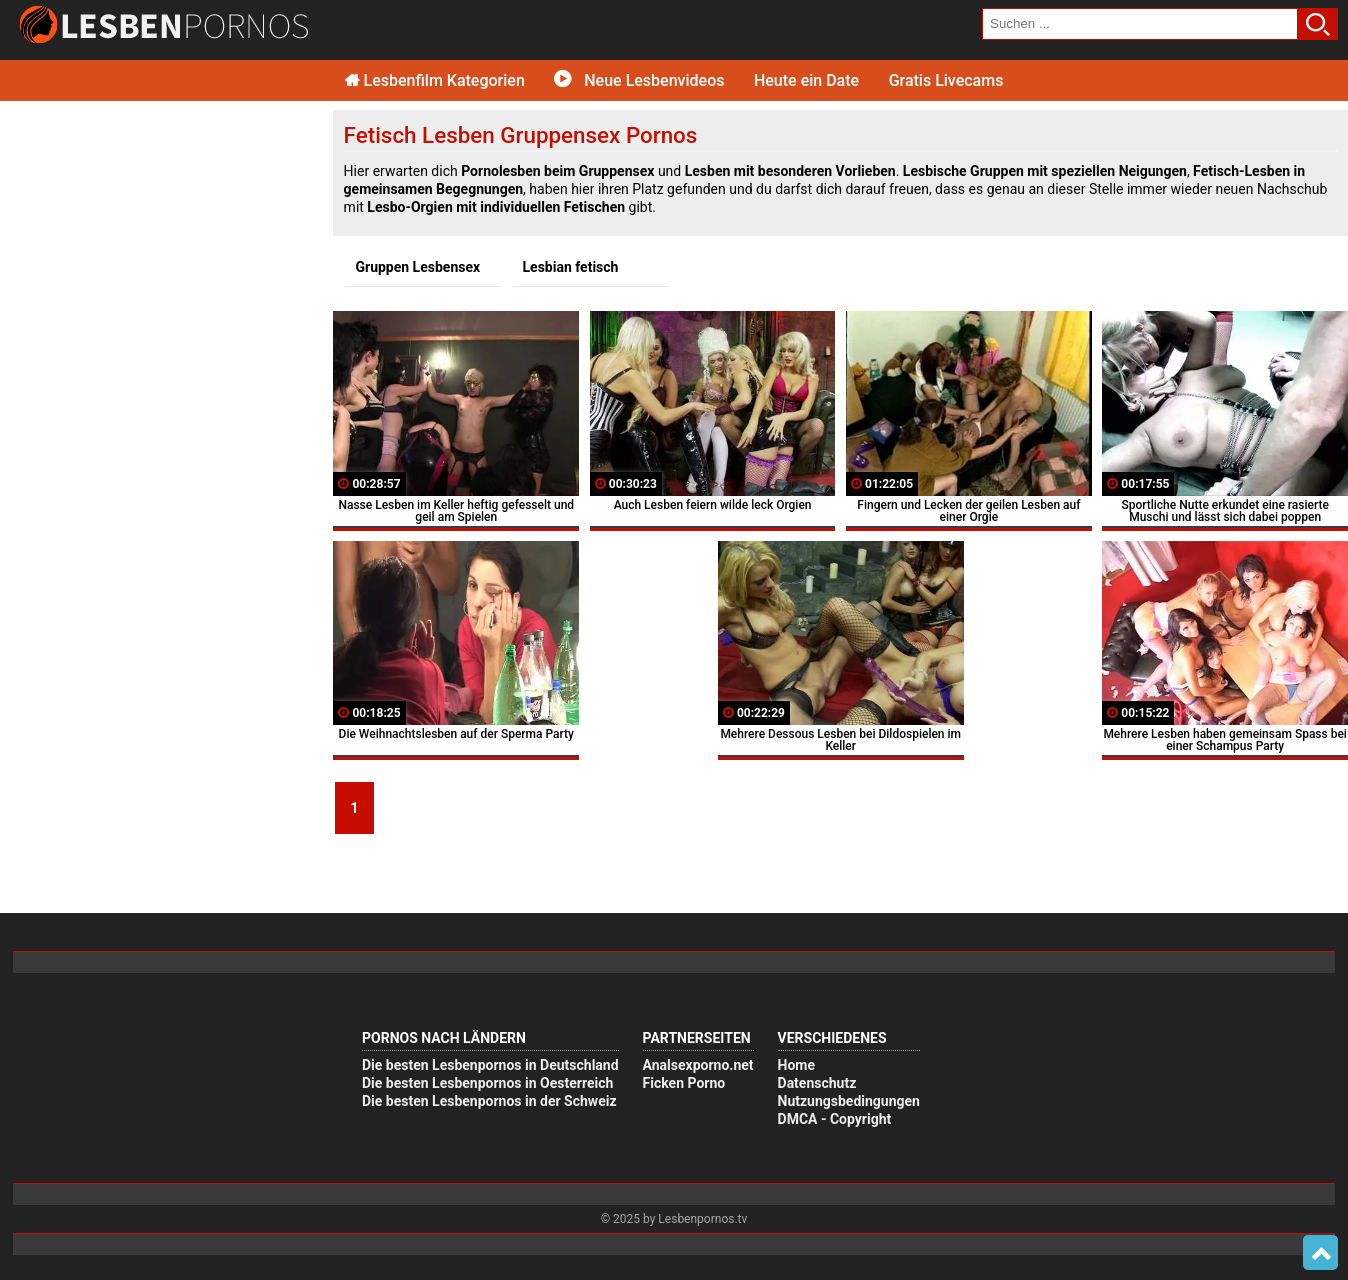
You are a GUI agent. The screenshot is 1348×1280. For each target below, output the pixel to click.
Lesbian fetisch (571, 267)
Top (1320, 1253)
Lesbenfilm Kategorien (435, 80)
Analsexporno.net (698, 1065)
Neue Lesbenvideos (639, 80)
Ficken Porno (684, 1083)
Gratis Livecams (946, 80)
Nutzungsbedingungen (849, 1101)
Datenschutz (817, 1083)
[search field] (1140, 24)
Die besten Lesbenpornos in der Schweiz (489, 1101)
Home (796, 1065)
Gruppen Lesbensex (417, 267)
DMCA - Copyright (835, 1119)
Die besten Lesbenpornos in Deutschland (490, 1065)
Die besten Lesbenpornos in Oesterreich (487, 1083)
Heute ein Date (806, 80)
